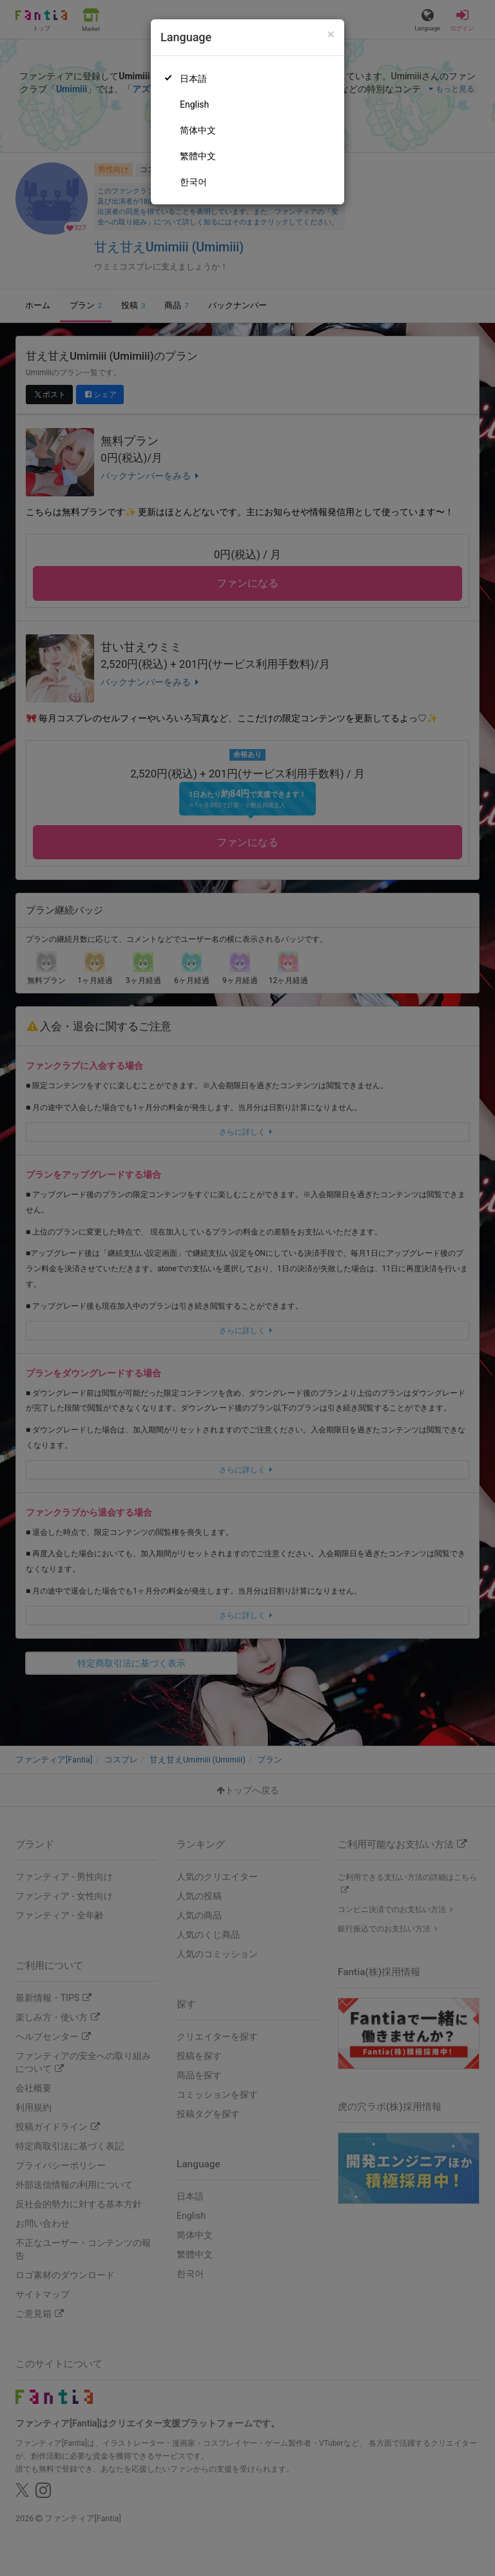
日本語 (193, 78)
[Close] (331, 34)
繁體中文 (198, 156)
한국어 (193, 182)
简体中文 (198, 130)
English (194, 104)
